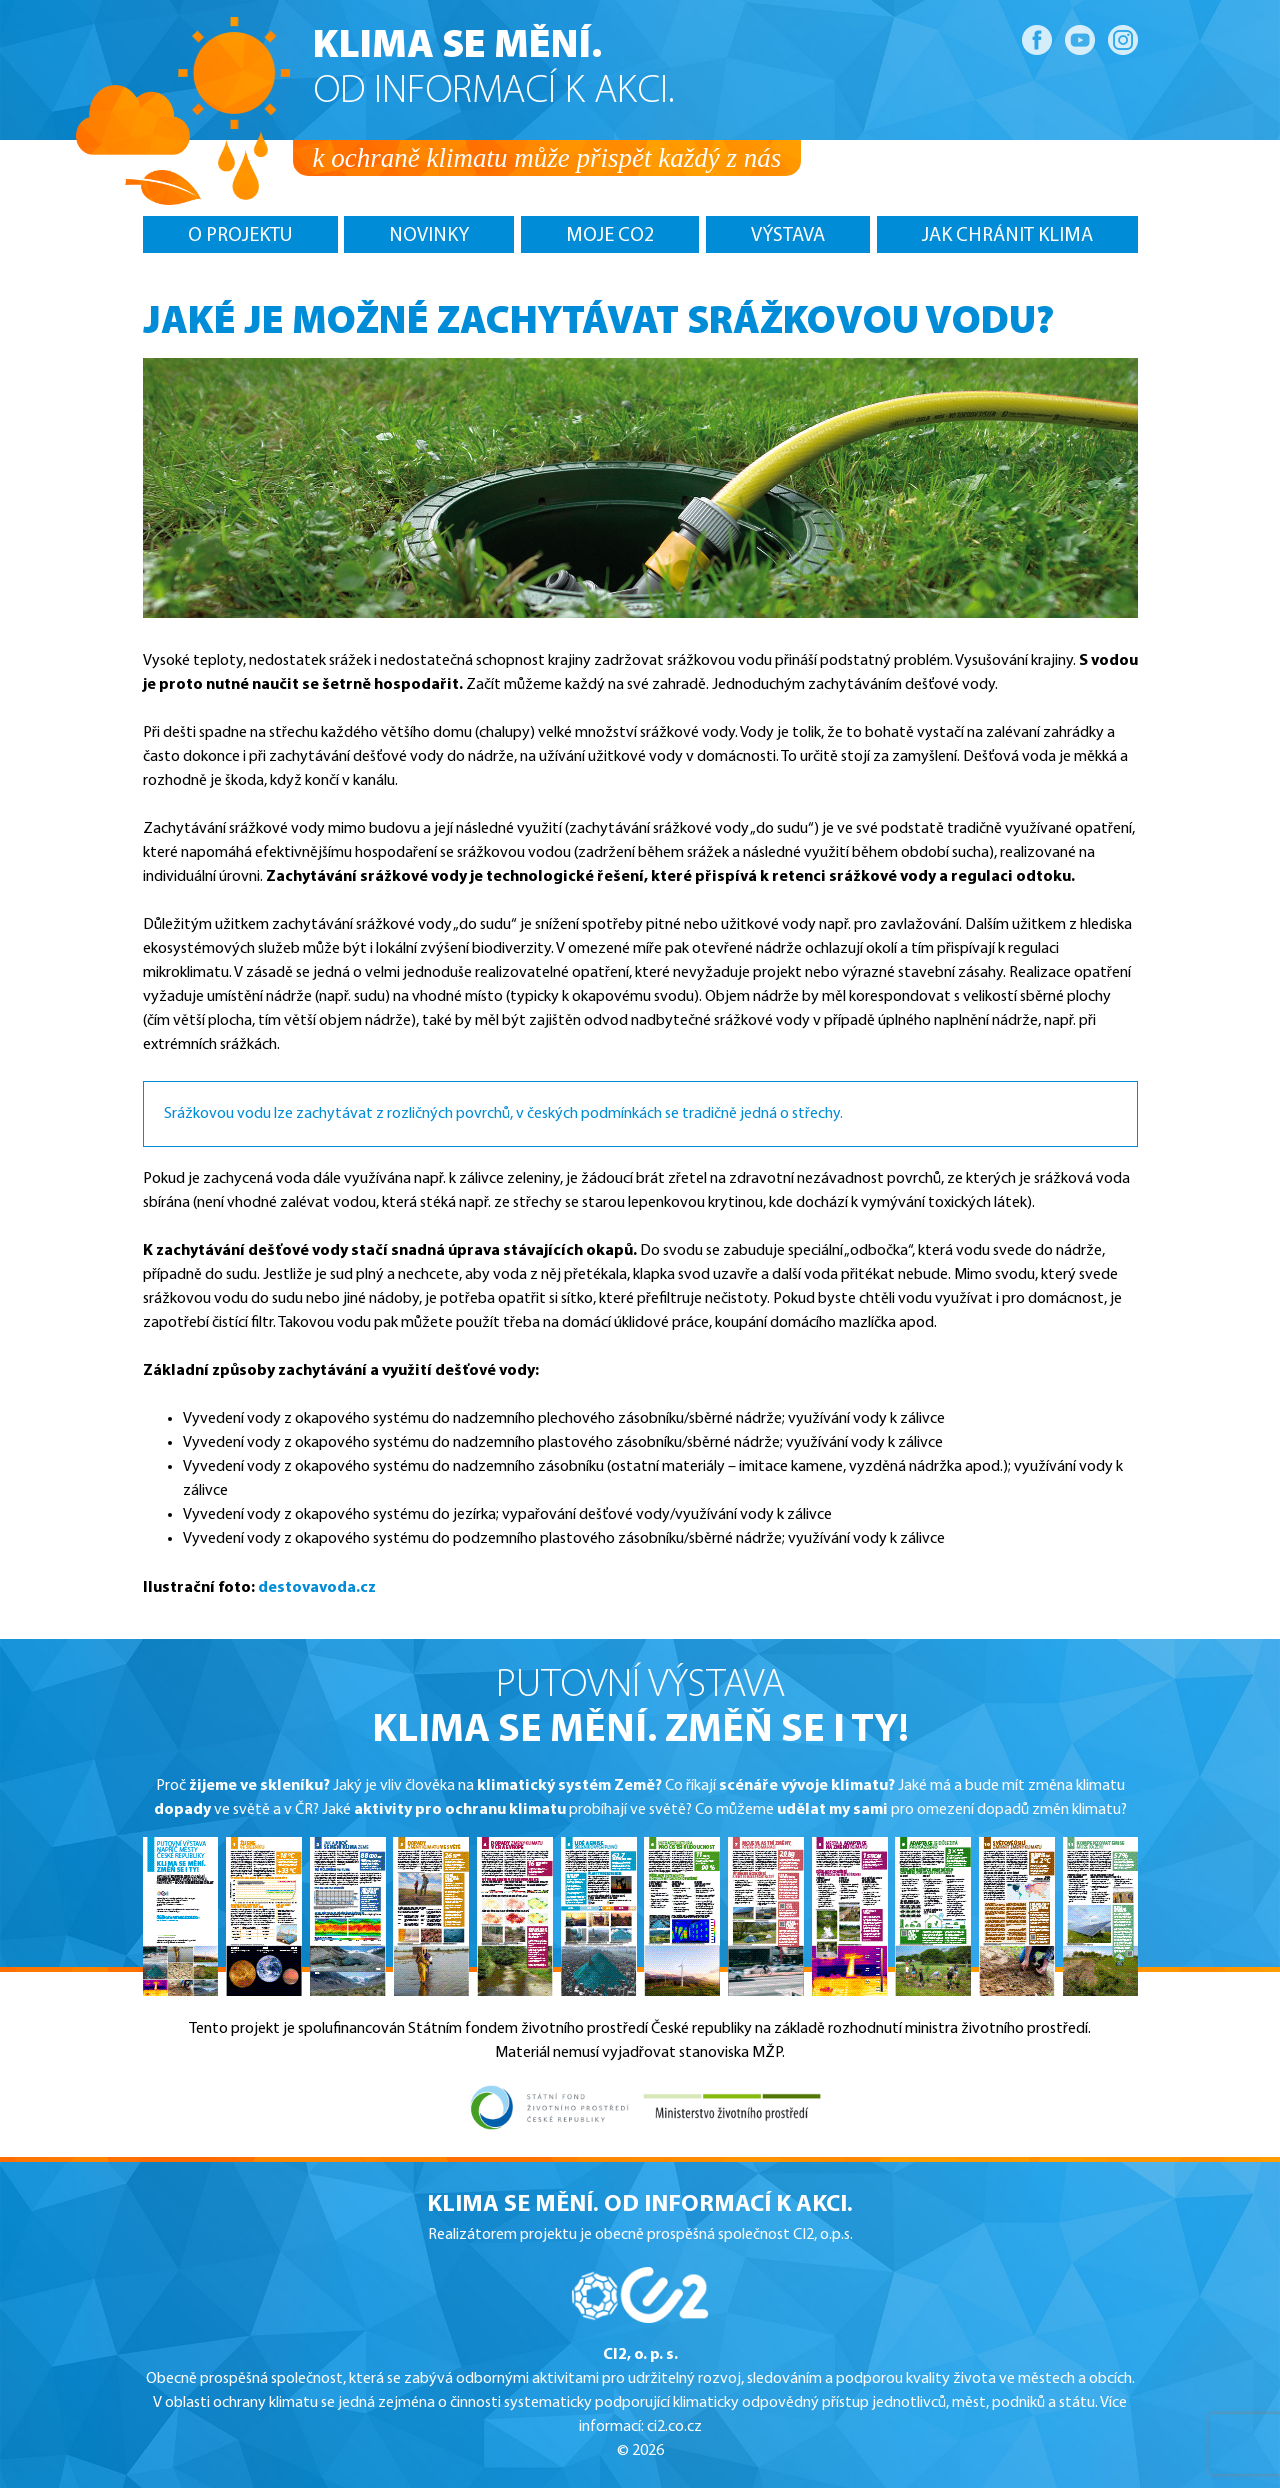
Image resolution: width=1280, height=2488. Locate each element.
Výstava (788, 236)
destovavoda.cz (317, 1588)
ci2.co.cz (674, 2427)
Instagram (1123, 40)
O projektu (240, 236)
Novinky (429, 236)
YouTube (1080, 40)
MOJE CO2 (610, 236)
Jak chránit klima (1007, 236)
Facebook (1037, 40)
